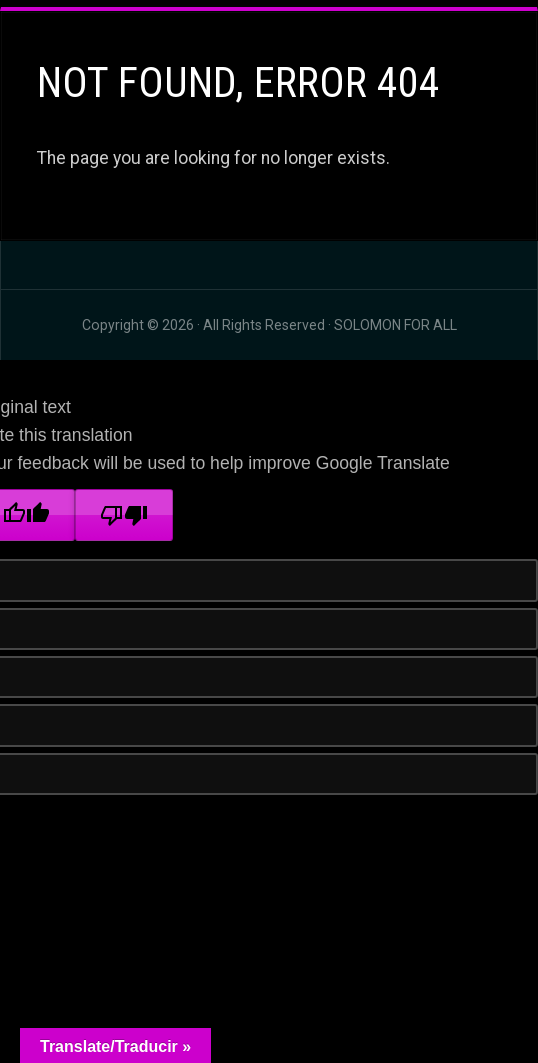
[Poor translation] (124, 515)
